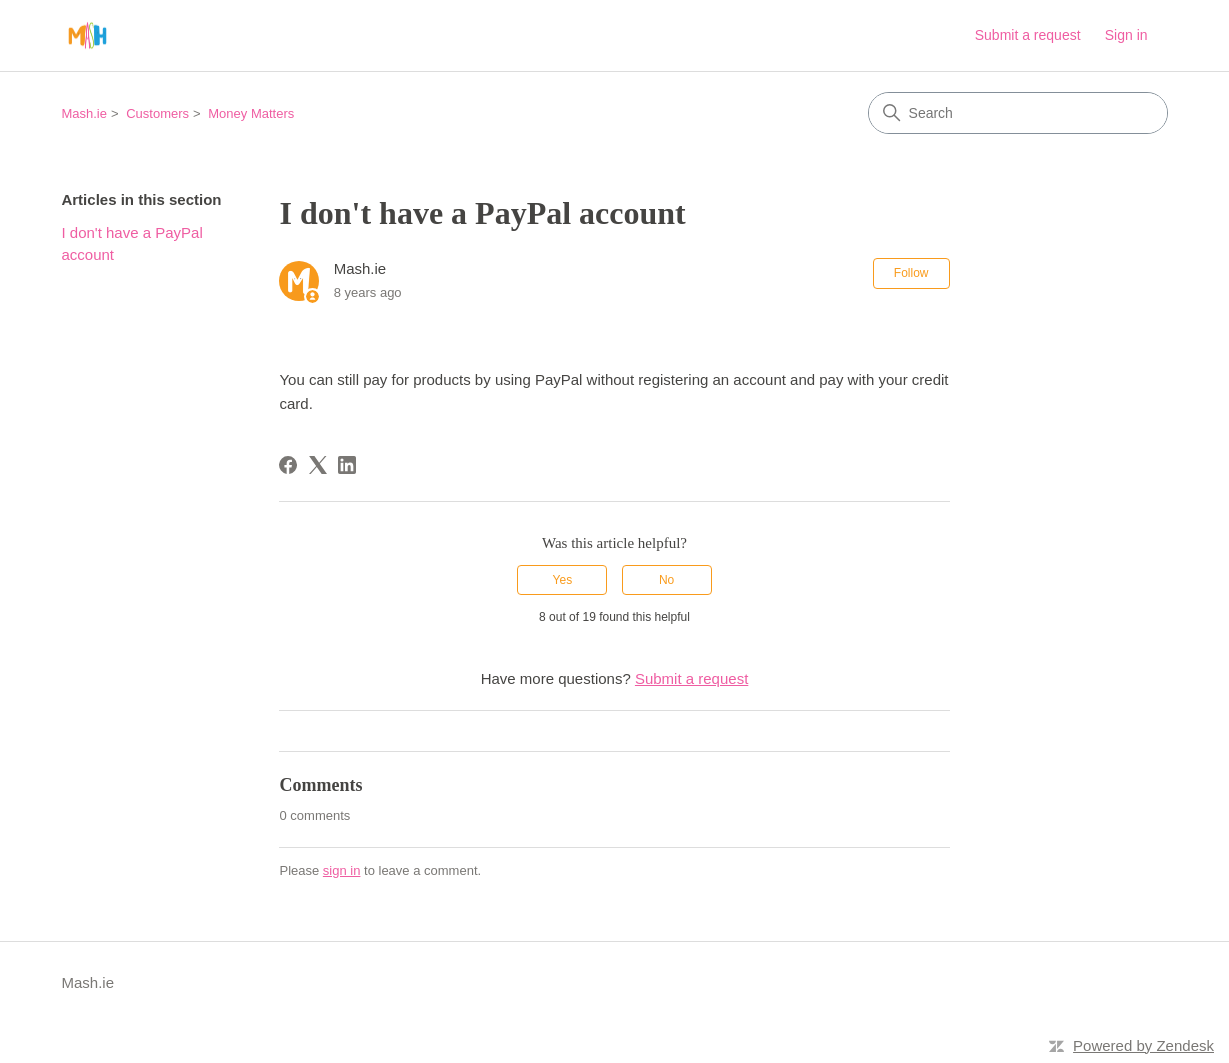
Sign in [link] (1126, 35)
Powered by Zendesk (1143, 1045)
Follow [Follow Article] (911, 273)
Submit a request (1028, 35)
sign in (342, 870)
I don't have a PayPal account (131, 244)
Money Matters (251, 113)
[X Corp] (318, 465)
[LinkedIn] (347, 465)
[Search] (1018, 113)
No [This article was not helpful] (666, 580)
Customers (157, 113)
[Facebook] (288, 465)
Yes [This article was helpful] (563, 580)
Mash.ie (84, 113)
